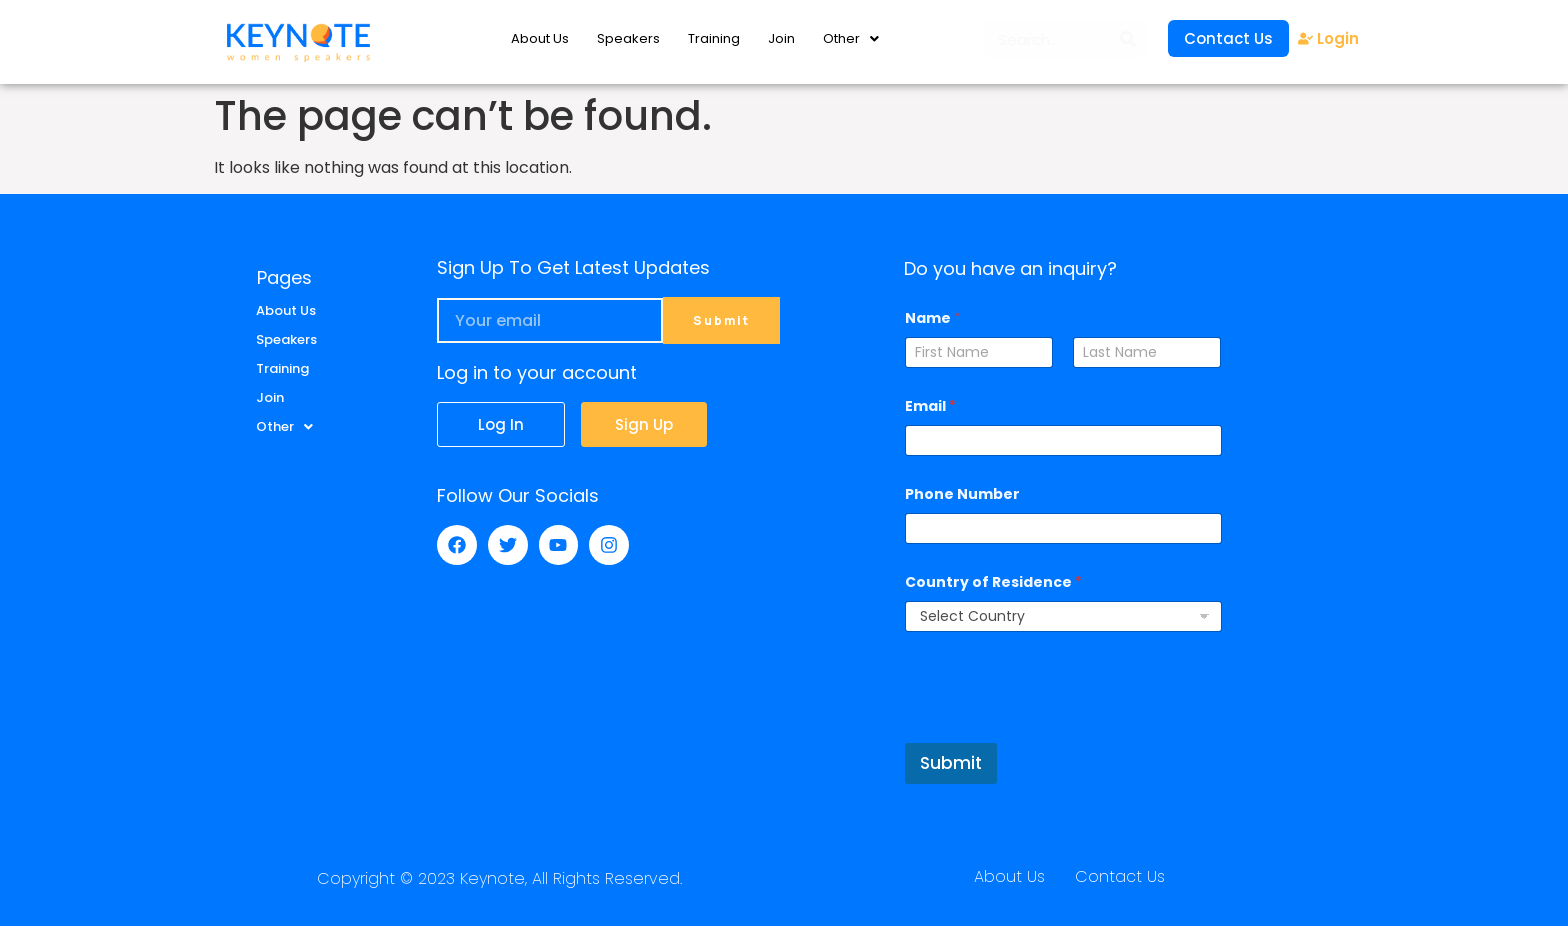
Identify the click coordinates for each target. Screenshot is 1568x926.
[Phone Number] (1063, 528)
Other (851, 38)
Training (714, 38)
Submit (951, 763)
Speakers (628, 38)
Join (781, 38)
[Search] (1128, 39)
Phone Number (962, 494)
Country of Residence (993, 582)
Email (930, 406)
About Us (540, 38)
